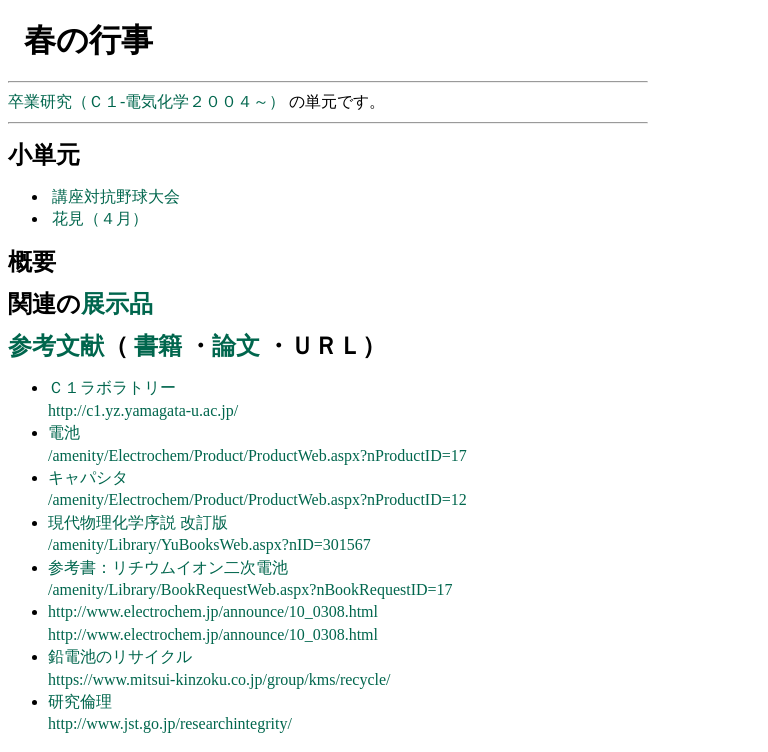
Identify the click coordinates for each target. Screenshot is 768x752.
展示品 (117, 304)
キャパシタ (88, 477)
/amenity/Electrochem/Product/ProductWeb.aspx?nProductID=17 (257, 455)
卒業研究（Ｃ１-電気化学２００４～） (148, 101)
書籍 (158, 346)
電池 (64, 432)
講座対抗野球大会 (116, 196)
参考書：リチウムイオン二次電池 (168, 567)
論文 (236, 346)
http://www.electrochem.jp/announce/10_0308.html (213, 611)
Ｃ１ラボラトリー (112, 387)
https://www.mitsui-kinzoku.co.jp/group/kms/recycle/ (219, 679)
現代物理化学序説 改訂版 (138, 522)
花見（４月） (100, 218)
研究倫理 (80, 701)
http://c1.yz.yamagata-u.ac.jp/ (143, 410)
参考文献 (56, 346)
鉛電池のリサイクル (120, 656)
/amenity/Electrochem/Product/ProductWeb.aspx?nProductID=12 (257, 499)
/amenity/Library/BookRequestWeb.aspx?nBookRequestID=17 (250, 589)
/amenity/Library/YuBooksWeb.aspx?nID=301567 (209, 544)
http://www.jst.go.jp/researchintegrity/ (170, 723)
